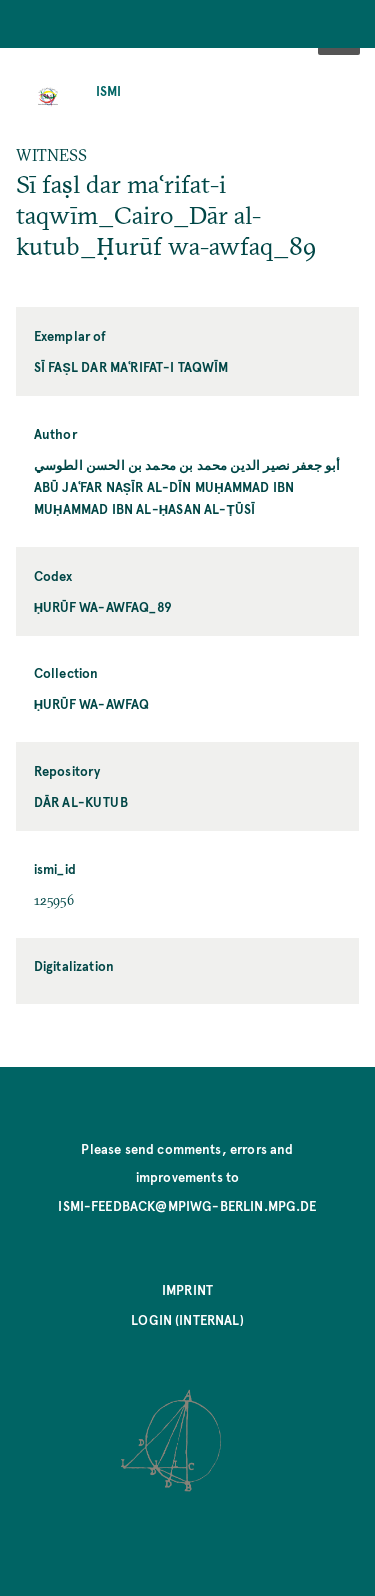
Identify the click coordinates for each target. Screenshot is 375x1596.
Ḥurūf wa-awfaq (92, 703)
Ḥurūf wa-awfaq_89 (103, 606)
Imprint (187, 1289)
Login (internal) (187, 1319)
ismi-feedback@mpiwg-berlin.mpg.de (187, 1205)
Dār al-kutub (81, 801)
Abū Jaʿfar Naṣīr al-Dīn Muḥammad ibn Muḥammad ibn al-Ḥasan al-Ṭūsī (164, 497)
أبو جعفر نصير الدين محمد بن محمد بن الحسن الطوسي (187, 464)
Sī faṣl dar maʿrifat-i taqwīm (131, 366)
